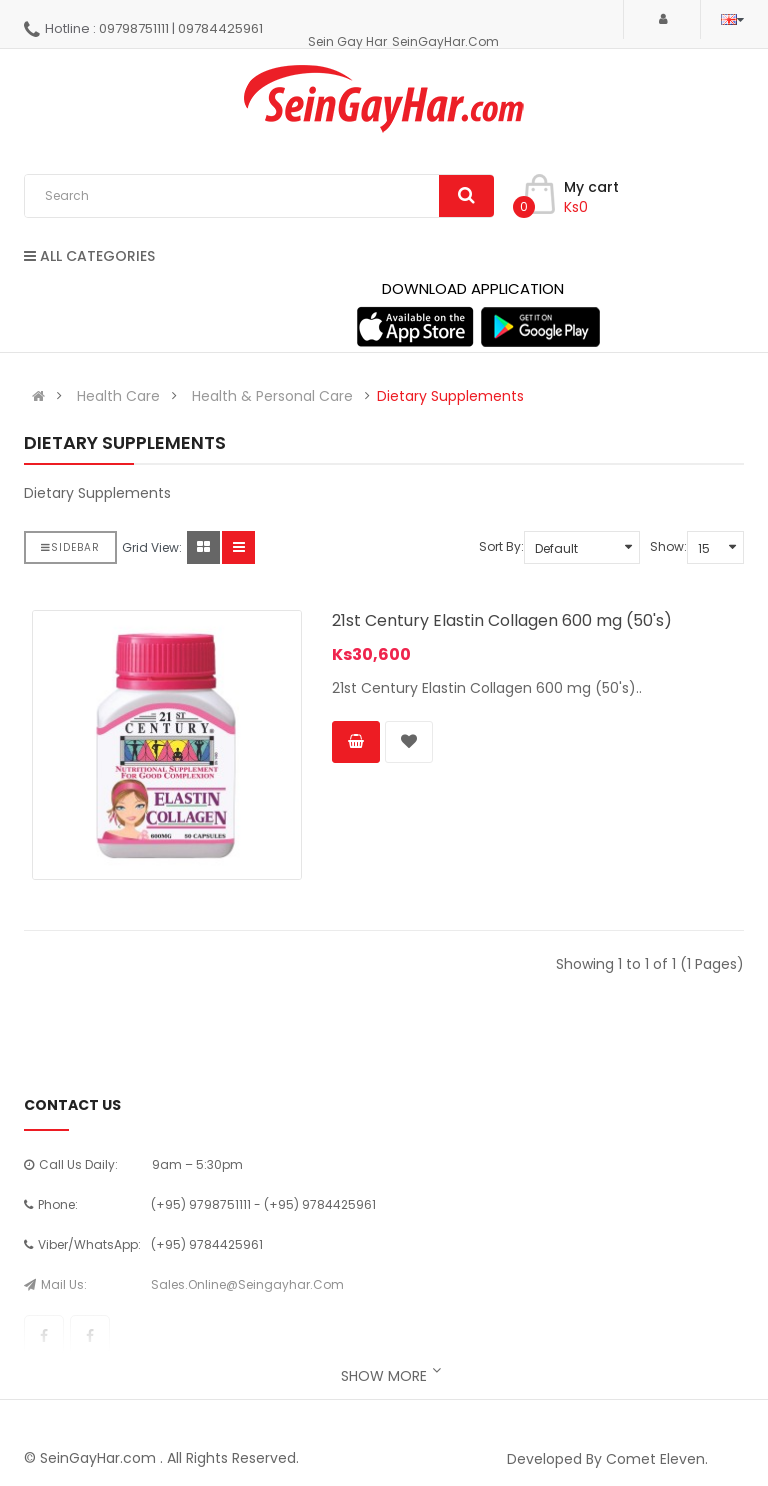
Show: (668, 546)
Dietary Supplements (450, 396)
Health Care (118, 396)
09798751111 (134, 28)
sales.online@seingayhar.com (247, 1284)
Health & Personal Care (272, 396)
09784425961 (220, 28)
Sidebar (70, 547)
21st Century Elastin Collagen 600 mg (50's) (502, 620)
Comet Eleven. (657, 1459)
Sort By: (501, 546)
